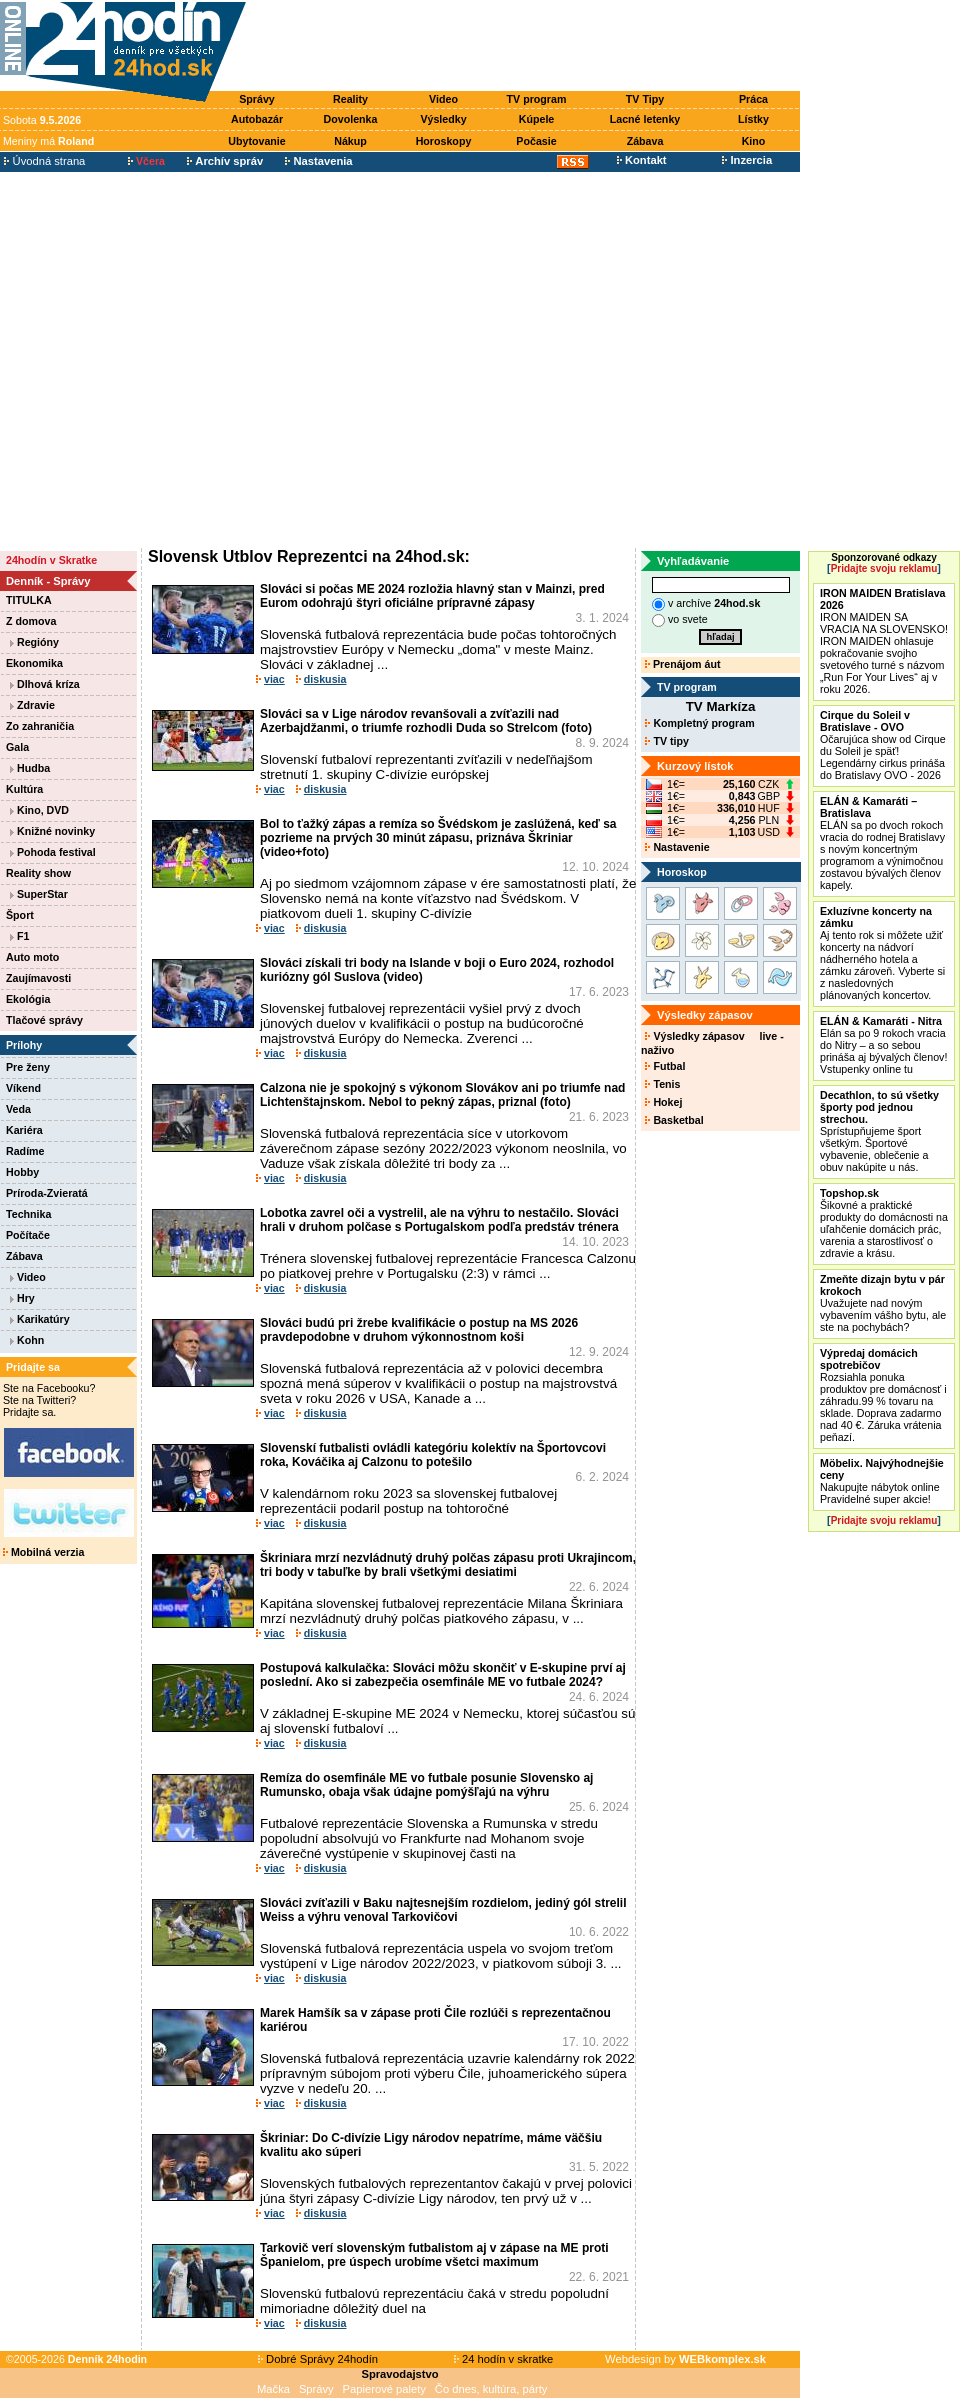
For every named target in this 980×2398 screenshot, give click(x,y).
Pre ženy (28, 1067)
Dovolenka (351, 119)
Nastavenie (677, 847)
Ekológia (28, 999)
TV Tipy (645, 99)
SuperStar (39, 894)
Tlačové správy (44, 1020)
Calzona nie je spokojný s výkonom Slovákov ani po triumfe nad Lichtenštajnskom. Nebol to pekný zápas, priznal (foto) (442, 1095)
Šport (20, 915)
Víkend (23, 1088)
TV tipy (666, 741)
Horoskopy (444, 141)
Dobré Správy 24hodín (318, 2359)
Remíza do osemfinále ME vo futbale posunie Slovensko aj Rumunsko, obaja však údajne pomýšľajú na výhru (426, 1785)
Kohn (27, 1340)
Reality (350, 99)
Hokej (663, 1102)
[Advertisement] (187, 360)
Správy (257, 99)
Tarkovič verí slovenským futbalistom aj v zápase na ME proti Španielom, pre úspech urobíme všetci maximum (434, 2255)
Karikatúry (40, 1319)
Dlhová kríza (45, 684)
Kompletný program (699, 723)
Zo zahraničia (40, 726)
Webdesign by (685, 2359)
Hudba (30, 768)
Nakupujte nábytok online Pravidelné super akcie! (882, 1481)
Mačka (273, 2389)
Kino (754, 141)
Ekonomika (34, 663)
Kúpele (537, 119)
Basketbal (674, 1120)
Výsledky (443, 119)
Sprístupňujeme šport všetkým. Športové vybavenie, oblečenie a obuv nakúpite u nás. (879, 1131)
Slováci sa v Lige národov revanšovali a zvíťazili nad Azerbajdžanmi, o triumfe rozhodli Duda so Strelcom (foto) (426, 721)
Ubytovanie (256, 141)
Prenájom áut (682, 664)
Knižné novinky (52, 831)
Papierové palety (384, 2389)
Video (443, 99)
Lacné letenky (645, 119)
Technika (28, 1214)
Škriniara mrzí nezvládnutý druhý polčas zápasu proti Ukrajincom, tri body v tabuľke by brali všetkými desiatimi (448, 1565)
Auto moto (32, 957)
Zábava (645, 141)
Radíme (25, 1151)
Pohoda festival (53, 852)
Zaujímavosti (38, 978)
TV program (537, 99)
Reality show (38, 873)
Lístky (753, 119)
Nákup (350, 141)
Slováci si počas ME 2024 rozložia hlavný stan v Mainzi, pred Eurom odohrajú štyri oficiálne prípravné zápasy (432, 596)
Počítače (28, 1235)
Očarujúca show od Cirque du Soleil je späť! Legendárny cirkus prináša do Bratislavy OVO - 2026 (883, 745)
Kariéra (24, 1130)
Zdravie (32, 705)
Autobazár (257, 119)
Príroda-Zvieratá (47, 1193)
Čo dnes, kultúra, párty (491, 2389)
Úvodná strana (44, 161)
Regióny (34, 642)
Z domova (31, 621)
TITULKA (29, 600)
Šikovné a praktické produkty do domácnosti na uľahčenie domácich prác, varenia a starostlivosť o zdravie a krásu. (884, 1223)
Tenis (662, 1084)
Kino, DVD (39, 810)
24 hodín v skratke (504, 2359)
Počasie (536, 141)
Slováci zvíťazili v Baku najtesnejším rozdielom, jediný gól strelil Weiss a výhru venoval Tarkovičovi (443, 1910)
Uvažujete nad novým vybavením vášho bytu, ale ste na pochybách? (883, 1303)
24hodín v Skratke (51, 560)
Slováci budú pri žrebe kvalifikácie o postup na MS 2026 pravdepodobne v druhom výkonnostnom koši (419, 1330)
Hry (22, 1298)
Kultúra (24, 789)
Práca (753, 99)
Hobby (22, 1172)
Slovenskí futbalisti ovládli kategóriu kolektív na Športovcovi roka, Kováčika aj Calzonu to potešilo (433, 1455)
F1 (19, 936)
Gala (17, 747)
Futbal (665, 1066)
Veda (18, 1109)
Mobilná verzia (43, 1552)
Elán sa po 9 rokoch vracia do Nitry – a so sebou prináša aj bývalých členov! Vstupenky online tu (883, 1045)
